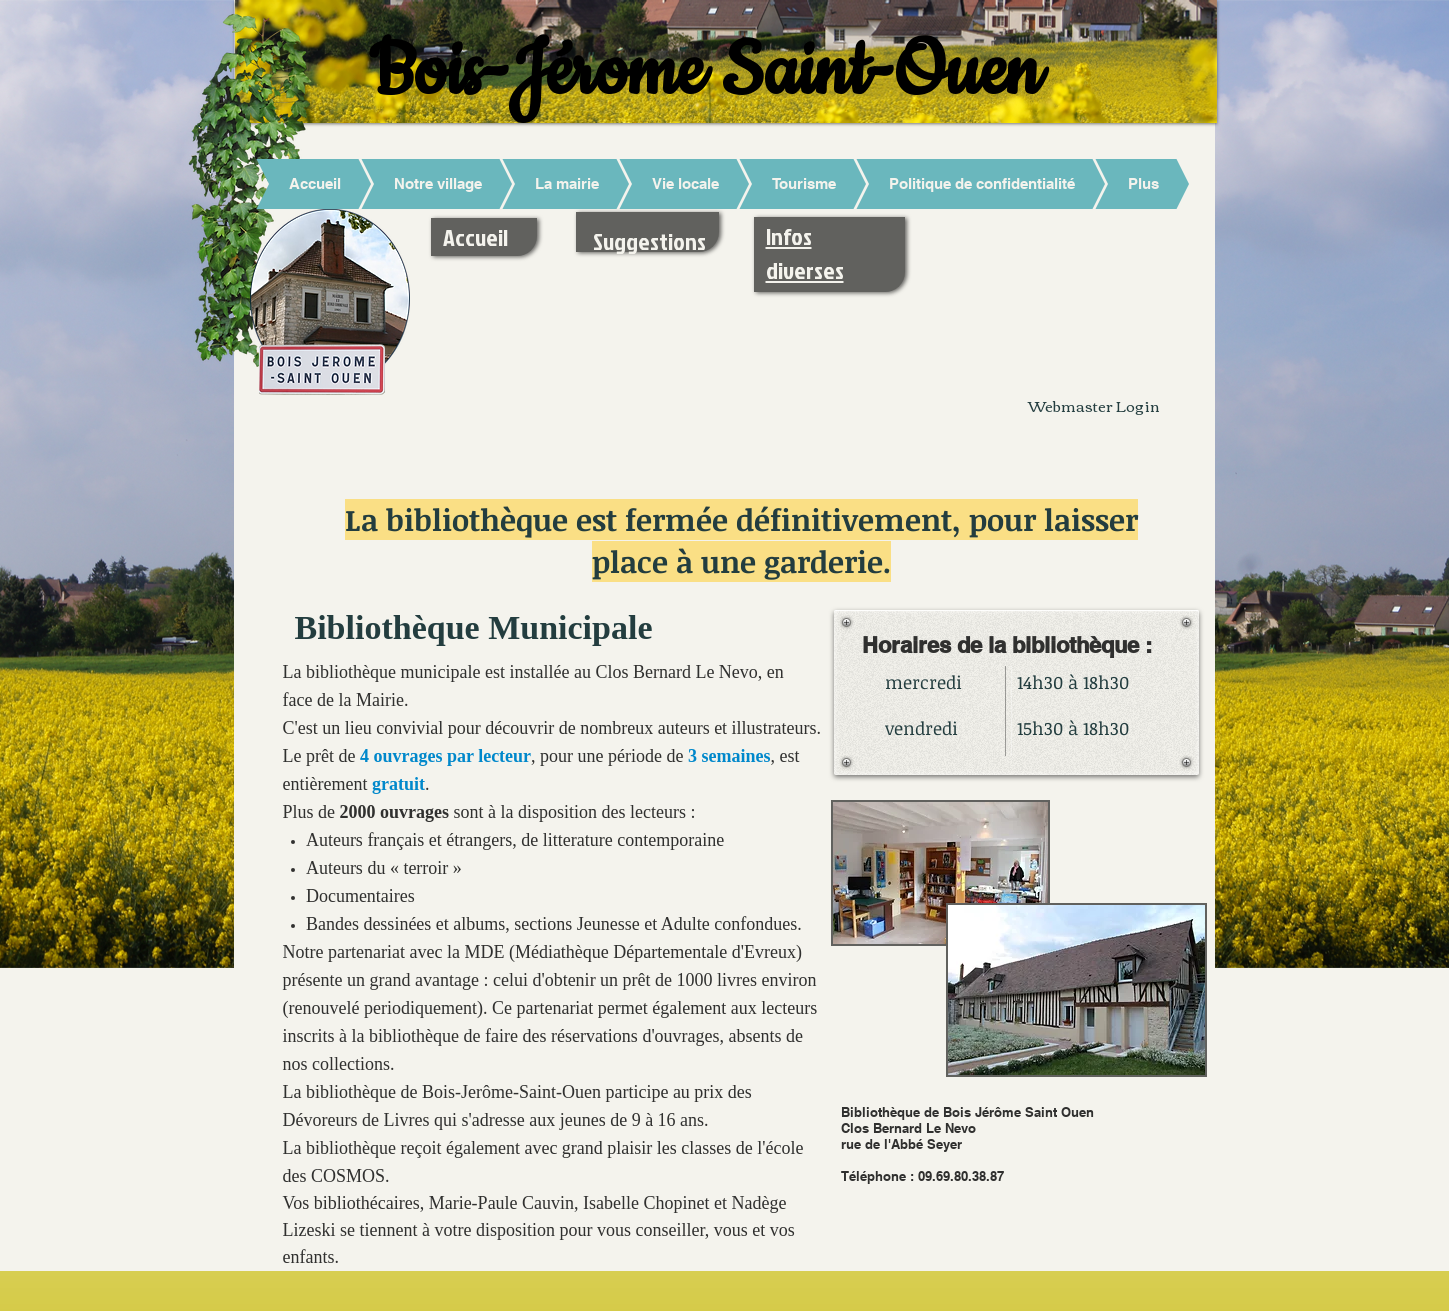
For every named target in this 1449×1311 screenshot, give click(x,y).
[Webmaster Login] (1094, 405)
